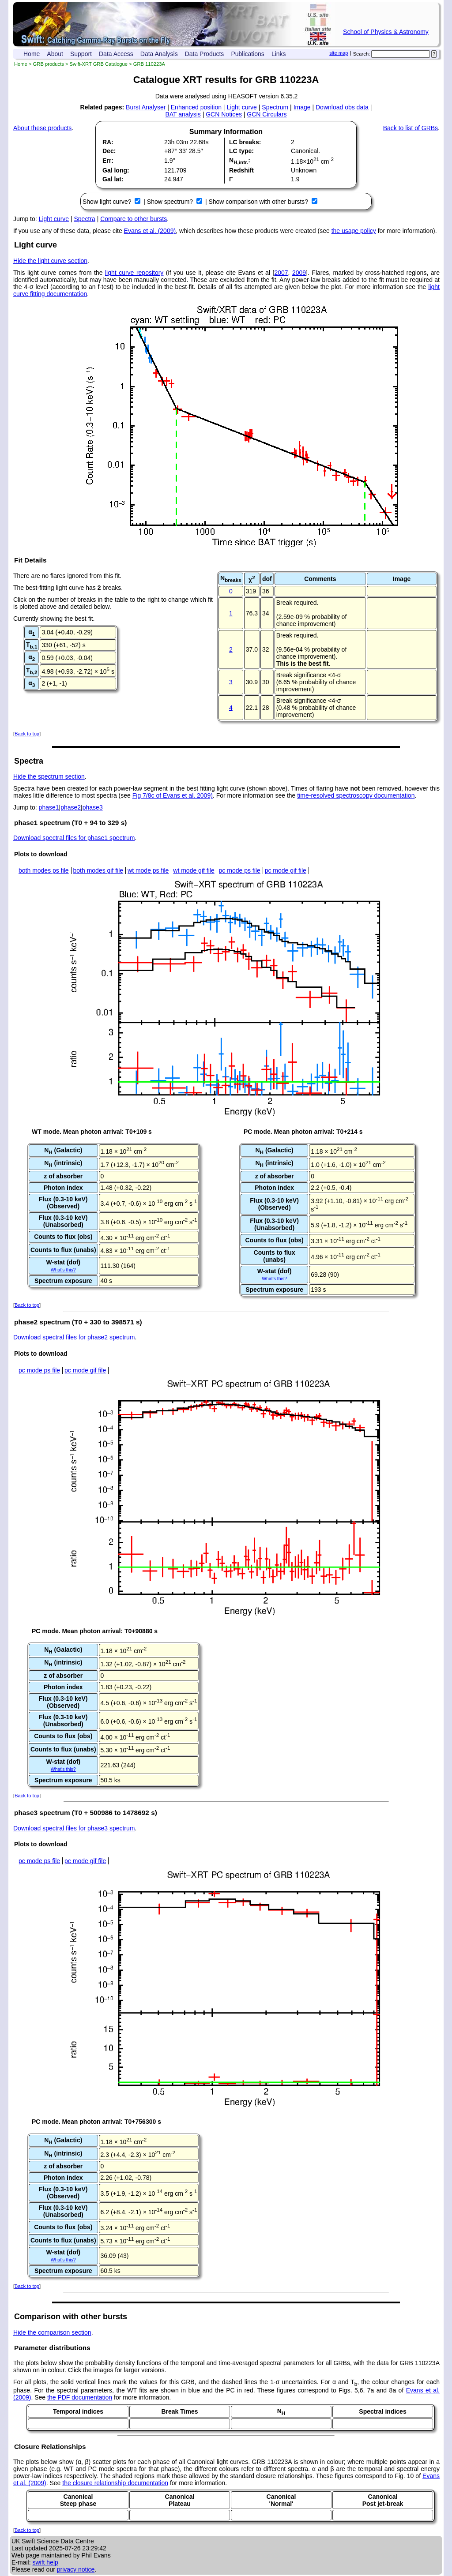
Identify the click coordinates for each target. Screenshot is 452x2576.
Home (31, 53)
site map (338, 53)
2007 (281, 272)
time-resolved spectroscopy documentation (355, 795)
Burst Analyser (146, 107)
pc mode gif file (285, 870)
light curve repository (134, 272)
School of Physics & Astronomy (386, 31)
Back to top (27, 733)
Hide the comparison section (52, 2332)
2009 (299, 272)
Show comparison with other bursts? (259, 201)
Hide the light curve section (50, 260)
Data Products (204, 53)
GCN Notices (224, 114)
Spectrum (275, 107)
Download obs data (342, 107)
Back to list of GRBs (410, 127)
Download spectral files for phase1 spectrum (74, 837)
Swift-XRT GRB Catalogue (99, 64)
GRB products (48, 64)
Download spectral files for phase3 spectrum (74, 1828)
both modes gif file (98, 870)
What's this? (63, 1269)
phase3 (93, 807)
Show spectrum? (171, 201)
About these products (42, 127)
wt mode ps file (148, 870)
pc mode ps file (239, 870)
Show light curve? (108, 201)
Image (302, 107)
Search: (361, 53)
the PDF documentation (79, 2397)
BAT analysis (182, 114)
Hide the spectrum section (49, 776)
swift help (45, 2562)
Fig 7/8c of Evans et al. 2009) (172, 795)
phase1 (49, 807)
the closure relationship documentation (115, 2482)
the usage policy (353, 230)
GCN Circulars (266, 114)
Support (81, 53)
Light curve (241, 107)
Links (278, 53)
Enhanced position (196, 107)
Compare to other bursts (133, 218)
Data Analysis (159, 53)
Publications (247, 53)
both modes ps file (44, 870)
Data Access (116, 53)
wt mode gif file (193, 870)
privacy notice (76, 2569)
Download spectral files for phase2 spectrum (74, 1337)
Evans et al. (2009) (150, 230)
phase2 (70, 807)
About (55, 53)
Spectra (84, 218)
